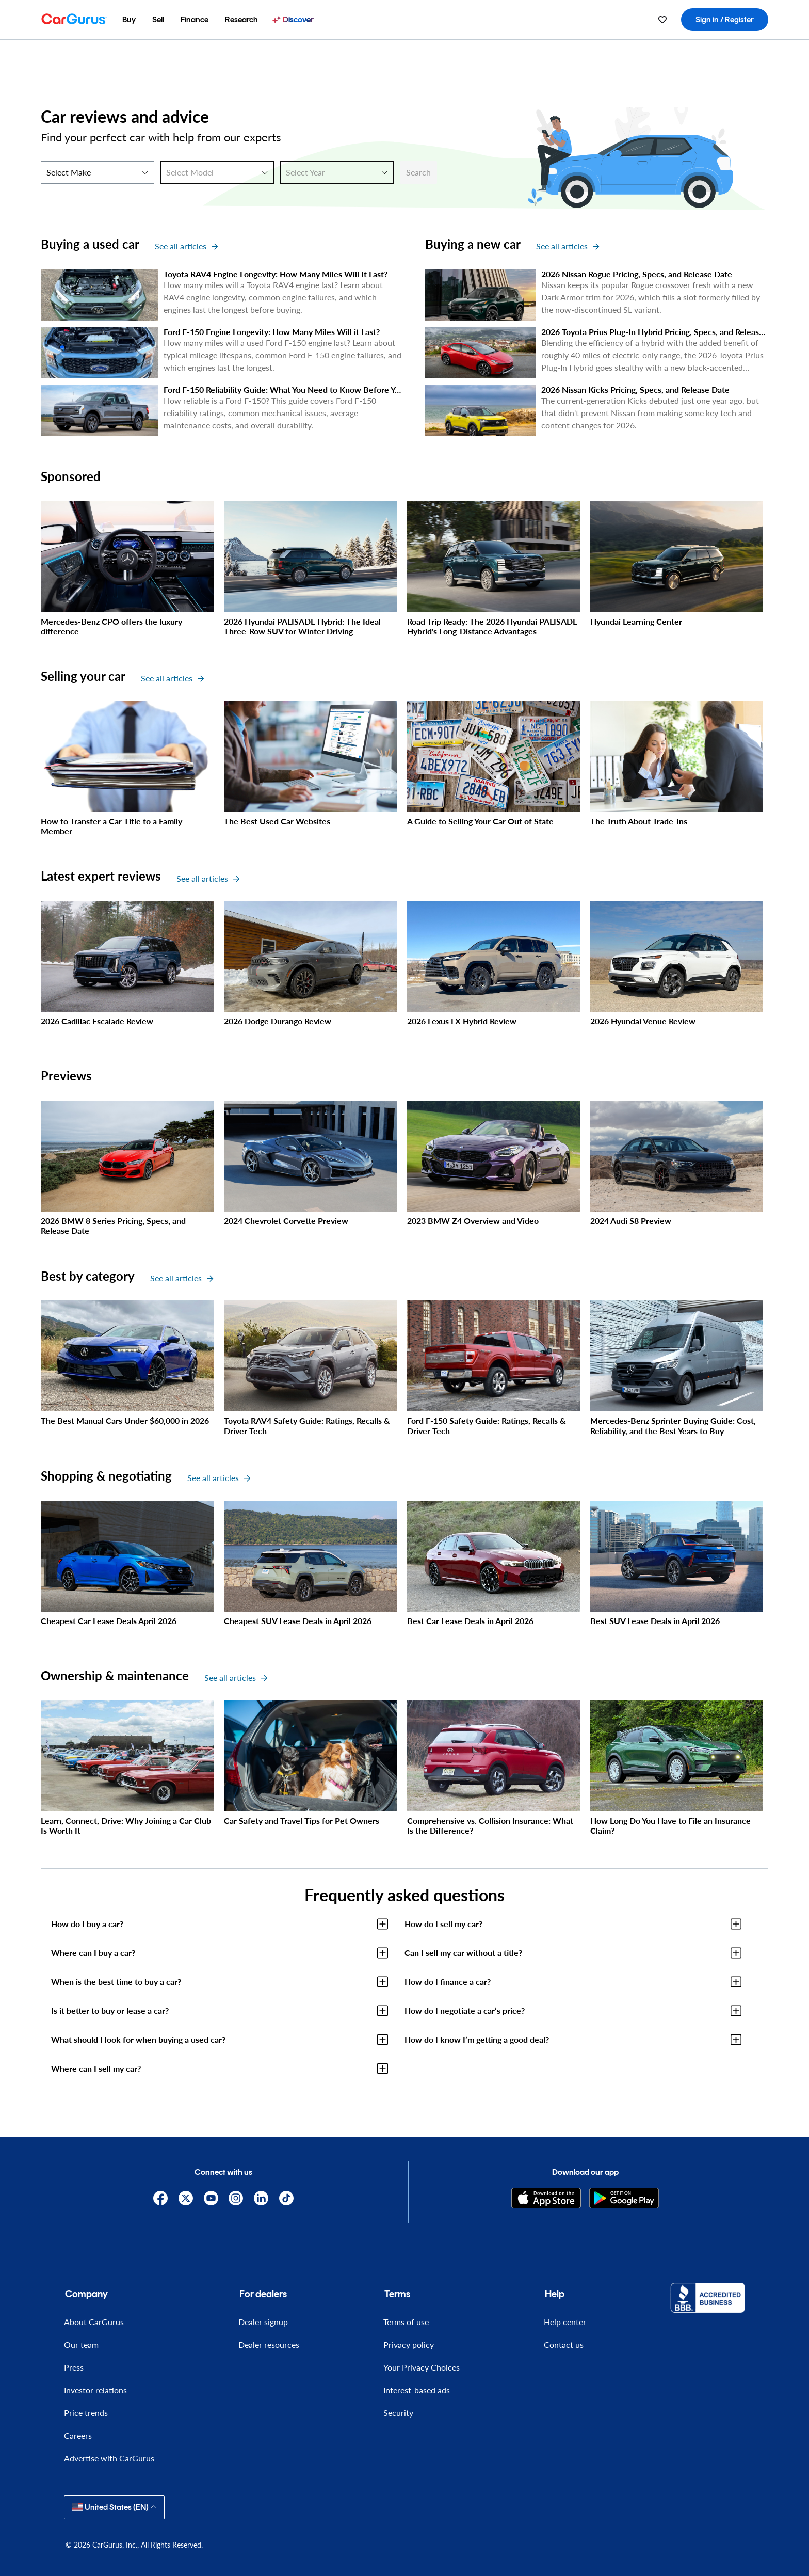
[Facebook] (160, 2198)
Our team (81, 2344)
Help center (565, 2322)
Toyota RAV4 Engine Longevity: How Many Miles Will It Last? (275, 274)
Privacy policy (408, 2344)
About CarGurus (94, 2322)
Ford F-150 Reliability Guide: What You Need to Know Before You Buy (292, 389)
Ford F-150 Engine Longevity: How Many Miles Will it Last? (272, 332)
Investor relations (95, 2390)
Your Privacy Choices (421, 2367)
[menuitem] (129, 19)
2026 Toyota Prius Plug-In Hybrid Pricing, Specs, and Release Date (662, 332)
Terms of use (406, 2322)
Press (74, 2367)
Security (398, 2413)
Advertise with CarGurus (109, 2458)
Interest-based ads (416, 2390)
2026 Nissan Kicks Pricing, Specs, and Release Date (635, 389)
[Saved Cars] (662, 19)
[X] (185, 2198)
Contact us (564, 2344)
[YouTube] (210, 2198)
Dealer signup (263, 2322)
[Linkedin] (261, 2198)
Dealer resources (268, 2344)
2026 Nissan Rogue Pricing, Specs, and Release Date (636, 274)
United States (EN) (114, 2507)
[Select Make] (97, 172)
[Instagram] (236, 2198)
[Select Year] (337, 172)
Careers (78, 2435)
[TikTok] (286, 2198)
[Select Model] (217, 172)
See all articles (186, 246)
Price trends (86, 2413)
